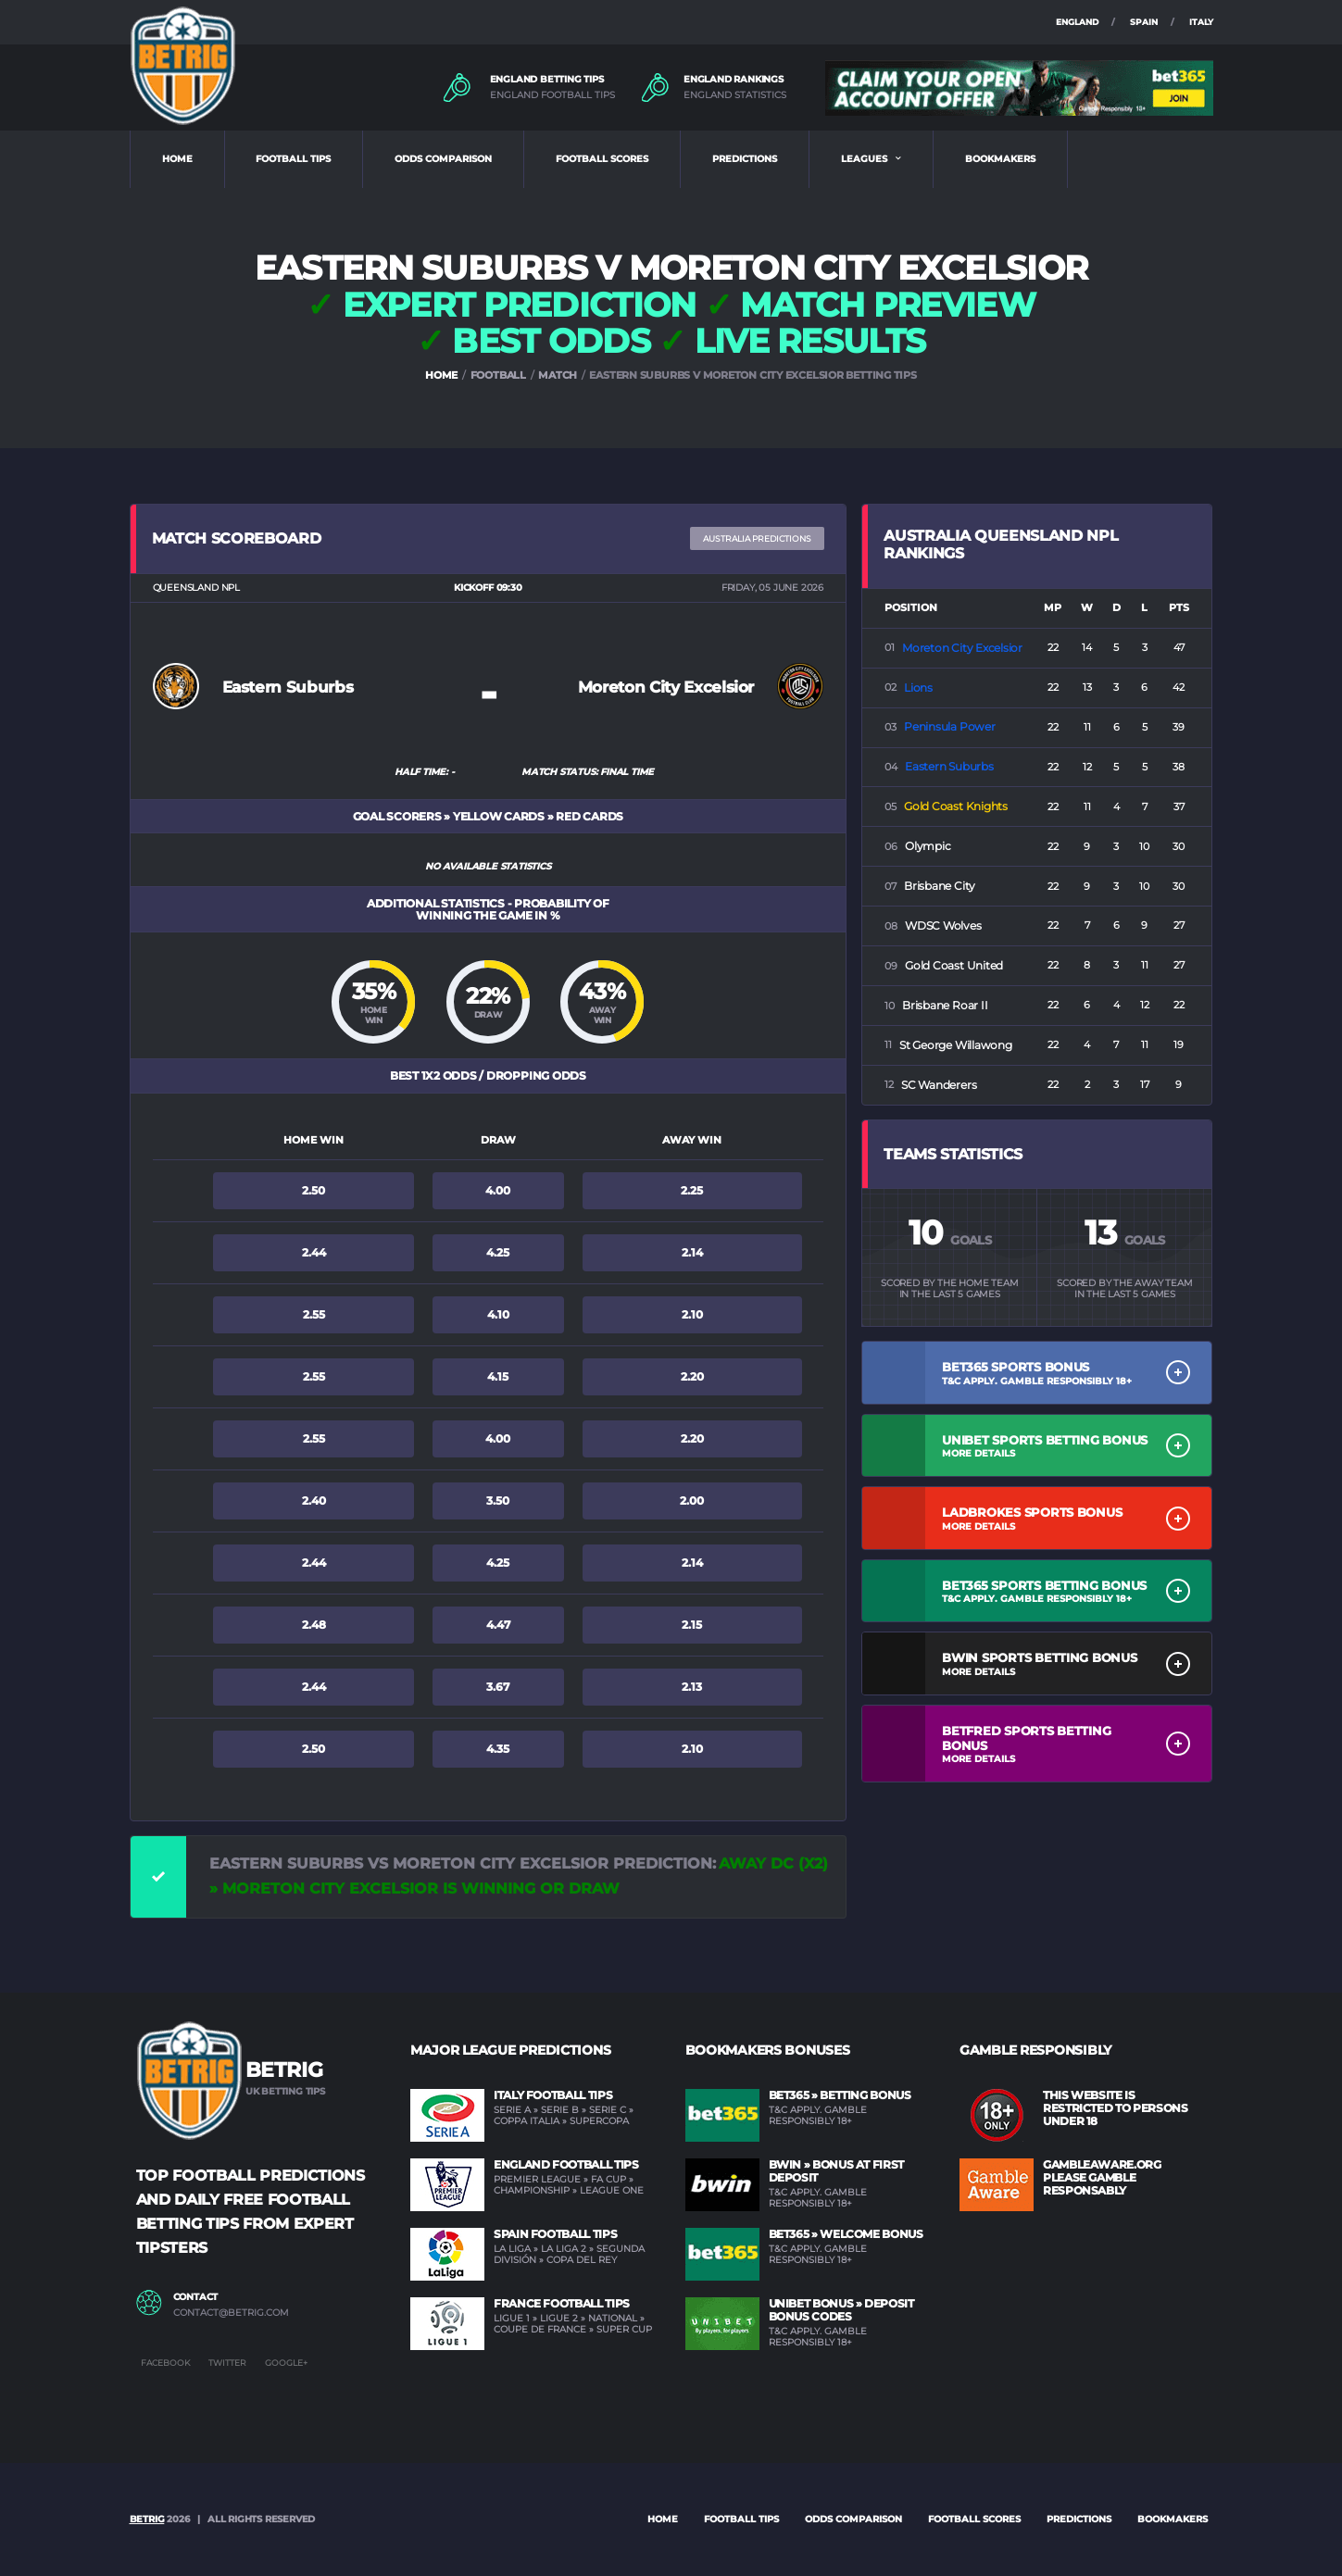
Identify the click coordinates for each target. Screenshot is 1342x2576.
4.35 (497, 1749)
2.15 (692, 1625)
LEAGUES (864, 159)
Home (662, 2519)
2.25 (692, 1190)
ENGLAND (1077, 22)
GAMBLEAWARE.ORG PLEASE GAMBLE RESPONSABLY (1102, 2177)
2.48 (314, 1625)
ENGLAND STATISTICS (735, 95)
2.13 (692, 1687)
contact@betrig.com (231, 2313)
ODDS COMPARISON (443, 159)
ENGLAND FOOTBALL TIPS (552, 95)
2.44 (314, 1252)
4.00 (497, 1190)
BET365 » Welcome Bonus (846, 2234)
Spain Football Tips (555, 2234)
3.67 (497, 1687)
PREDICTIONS (744, 159)
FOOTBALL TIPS (293, 159)
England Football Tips (566, 2164)
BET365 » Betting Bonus (840, 2095)
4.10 (498, 1314)
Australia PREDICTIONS (757, 538)
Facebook (165, 2362)
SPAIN (1144, 22)
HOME (177, 159)
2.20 (692, 1376)
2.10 (692, 1314)
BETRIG (147, 2519)
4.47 (498, 1625)
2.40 (314, 1500)
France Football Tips (562, 2303)
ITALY (1201, 22)
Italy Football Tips (553, 2095)
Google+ (286, 2362)
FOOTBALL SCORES (602, 159)
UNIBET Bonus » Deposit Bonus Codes (841, 2309)
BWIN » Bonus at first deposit (836, 2170)
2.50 (313, 1190)
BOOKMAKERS (1000, 159)
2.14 (692, 1252)
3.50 (497, 1500)
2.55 (314, 1314)
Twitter (227, 2362)
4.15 (497, 1376)
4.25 (497, 1252)
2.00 (692, 1500)
